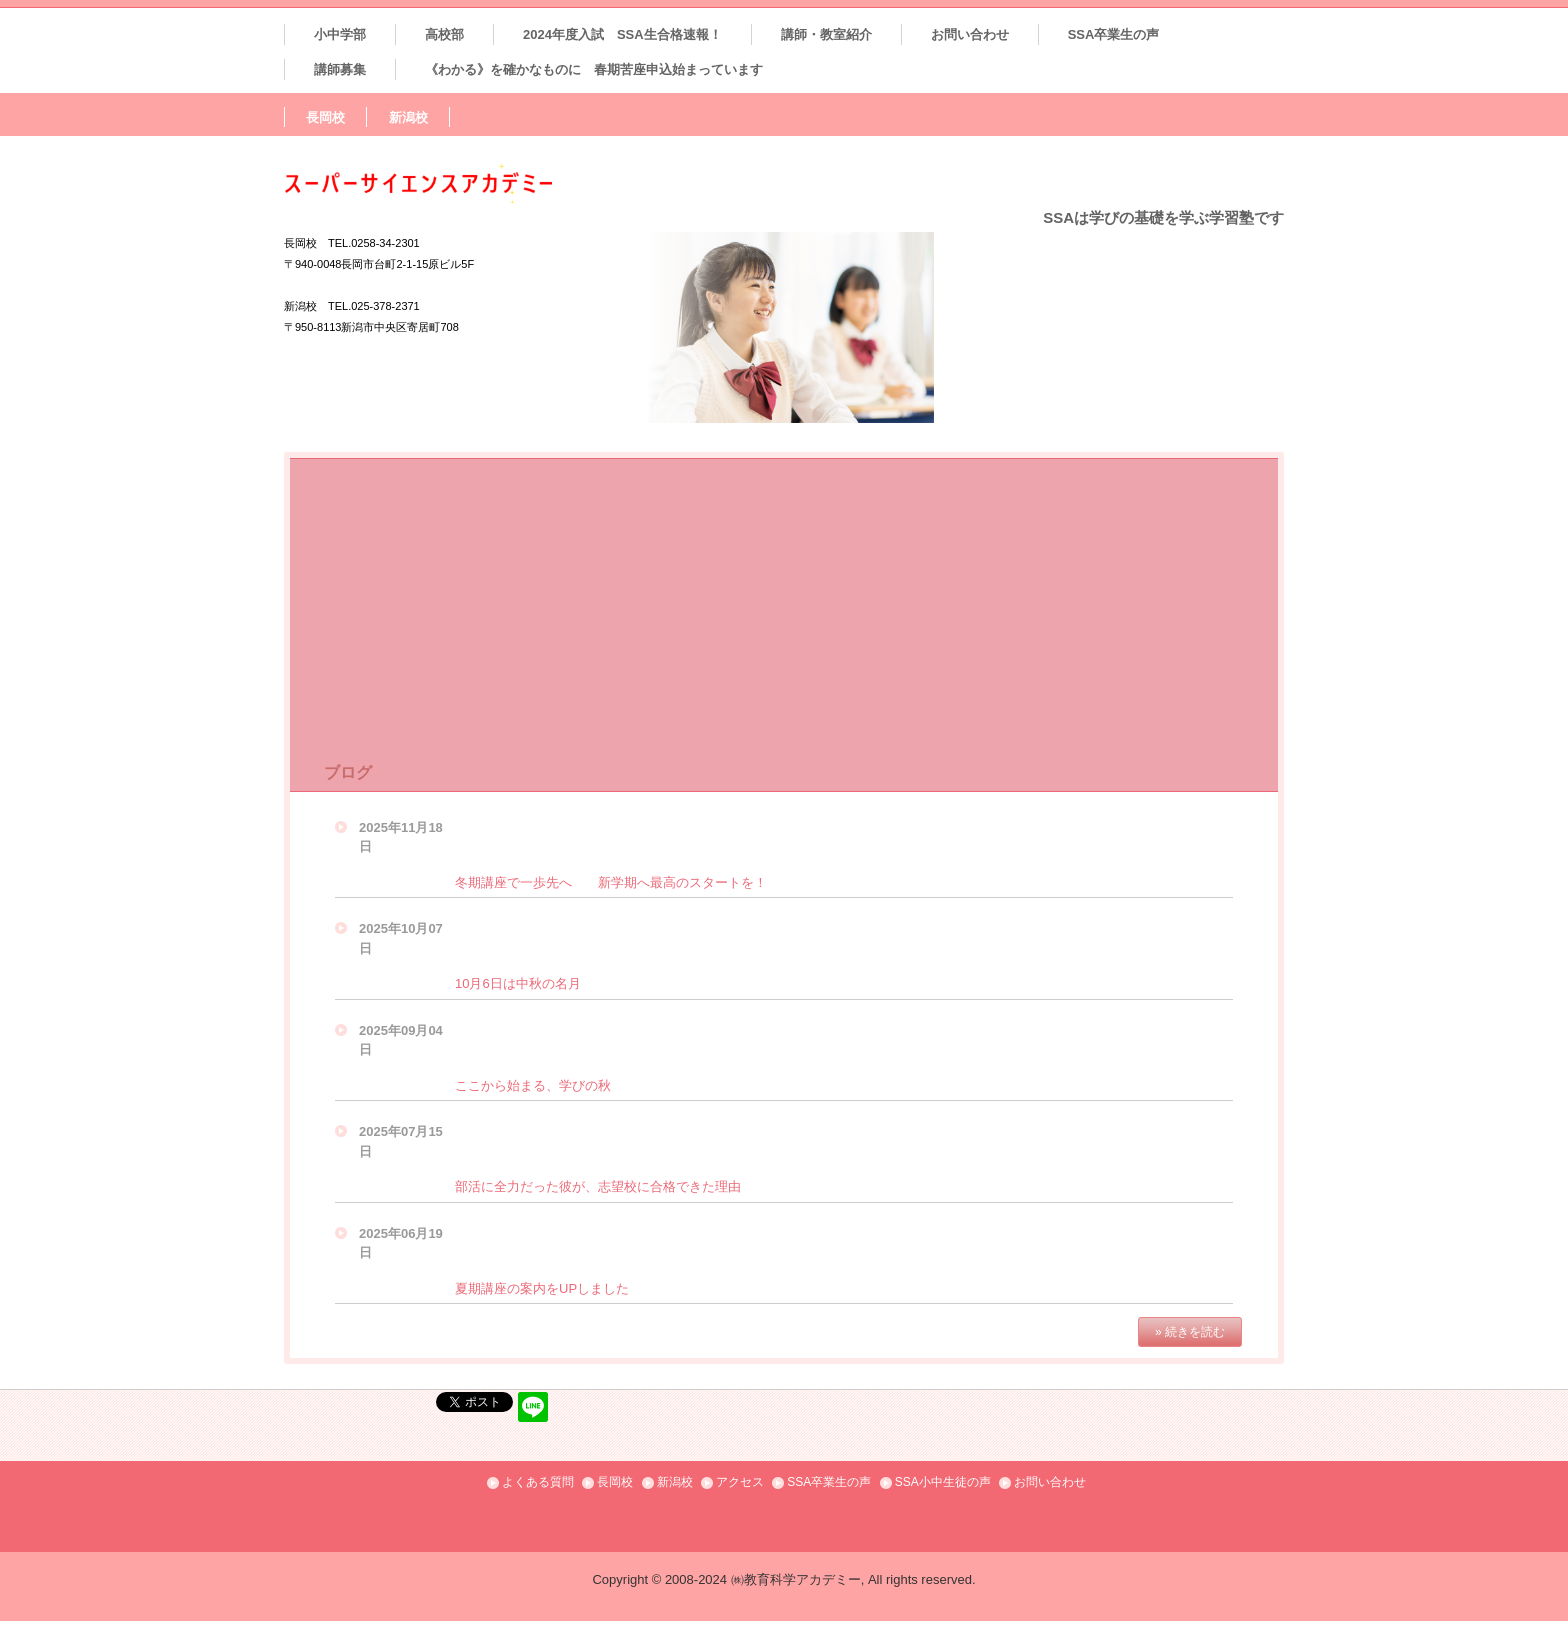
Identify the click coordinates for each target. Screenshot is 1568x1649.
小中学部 (340, 34)
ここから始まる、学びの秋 (533, 1085)
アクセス (740, 1482)
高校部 (444, 34)
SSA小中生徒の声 (943, 1482)
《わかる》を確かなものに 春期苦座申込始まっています (594, 69)
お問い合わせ (970, 34)
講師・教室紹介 (826, 34)
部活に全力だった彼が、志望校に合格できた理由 (598, 1186)
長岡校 (325, 117)
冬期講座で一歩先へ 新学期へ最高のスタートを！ (611, 882)
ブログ (348, 772)
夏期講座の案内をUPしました (542, 1288)
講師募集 (340, 69)
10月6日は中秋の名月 (518, 983)
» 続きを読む (1190, 1332)
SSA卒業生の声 (1114, 34)
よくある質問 (538, 1482)
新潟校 (408, 117)
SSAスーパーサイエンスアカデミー (461, 183)
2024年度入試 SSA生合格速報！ (622, 34)
